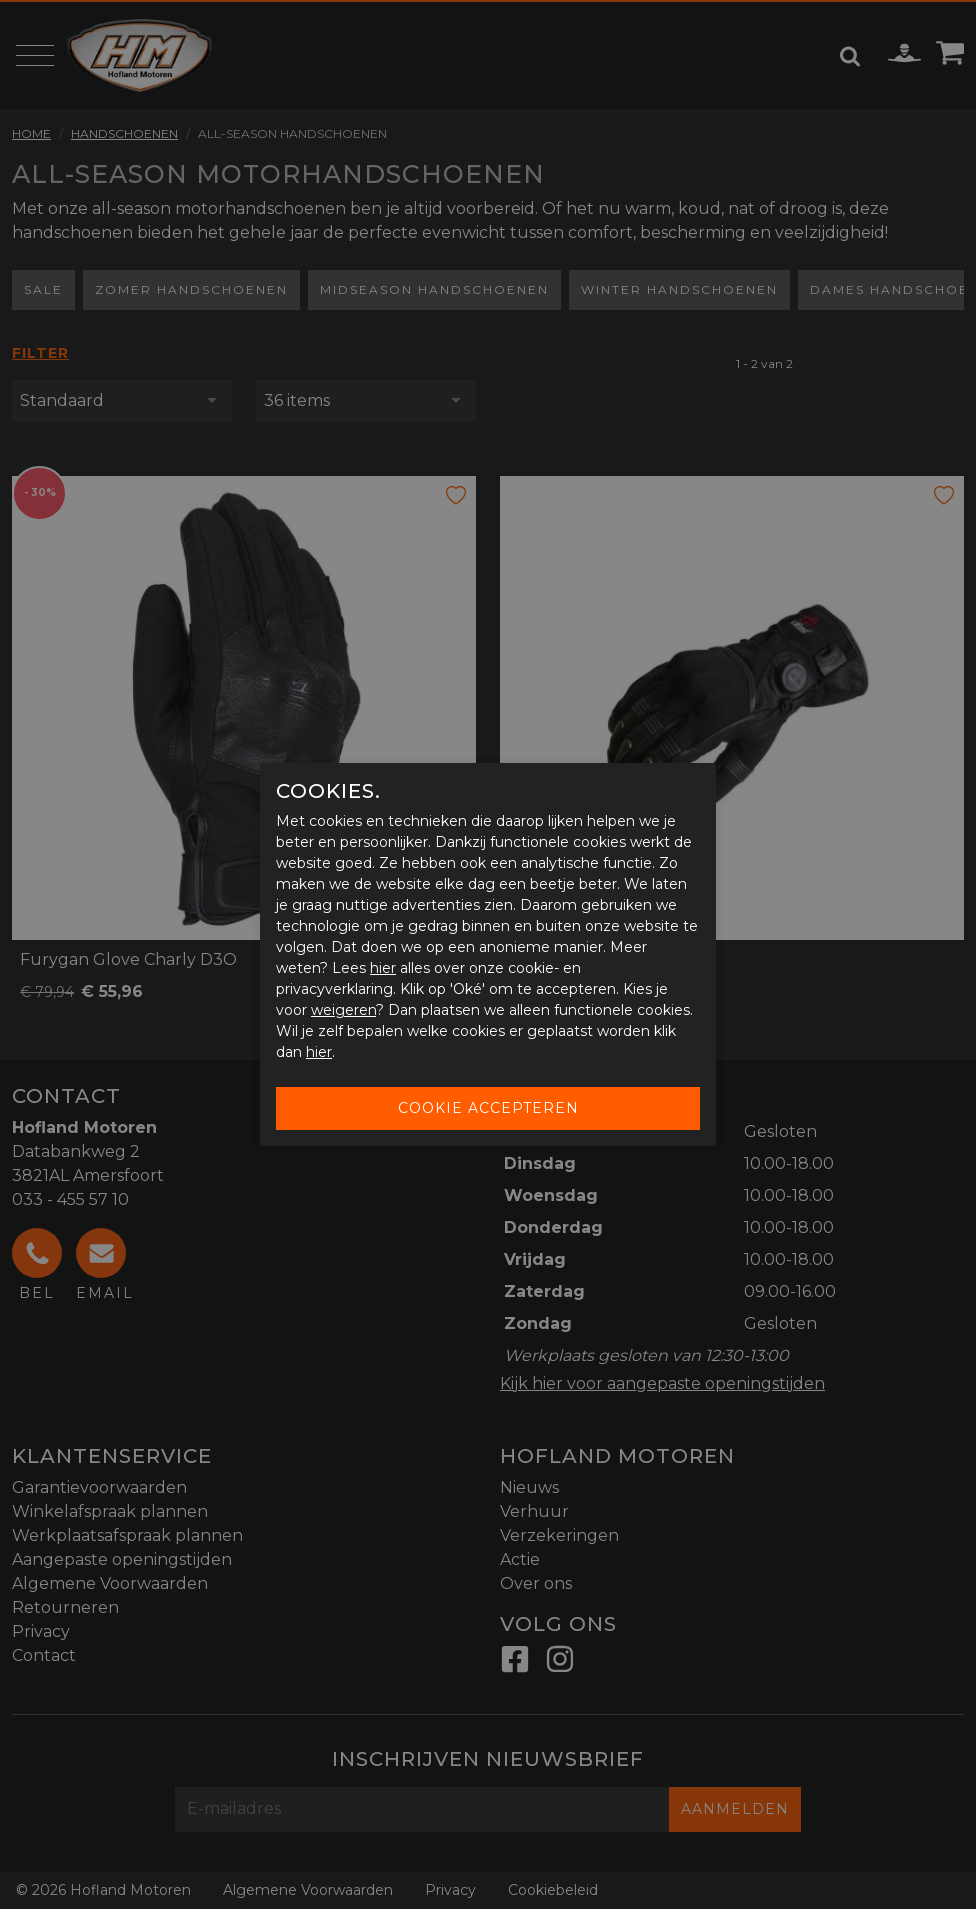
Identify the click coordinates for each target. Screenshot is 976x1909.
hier (383, 968)
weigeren (343, 1010)
